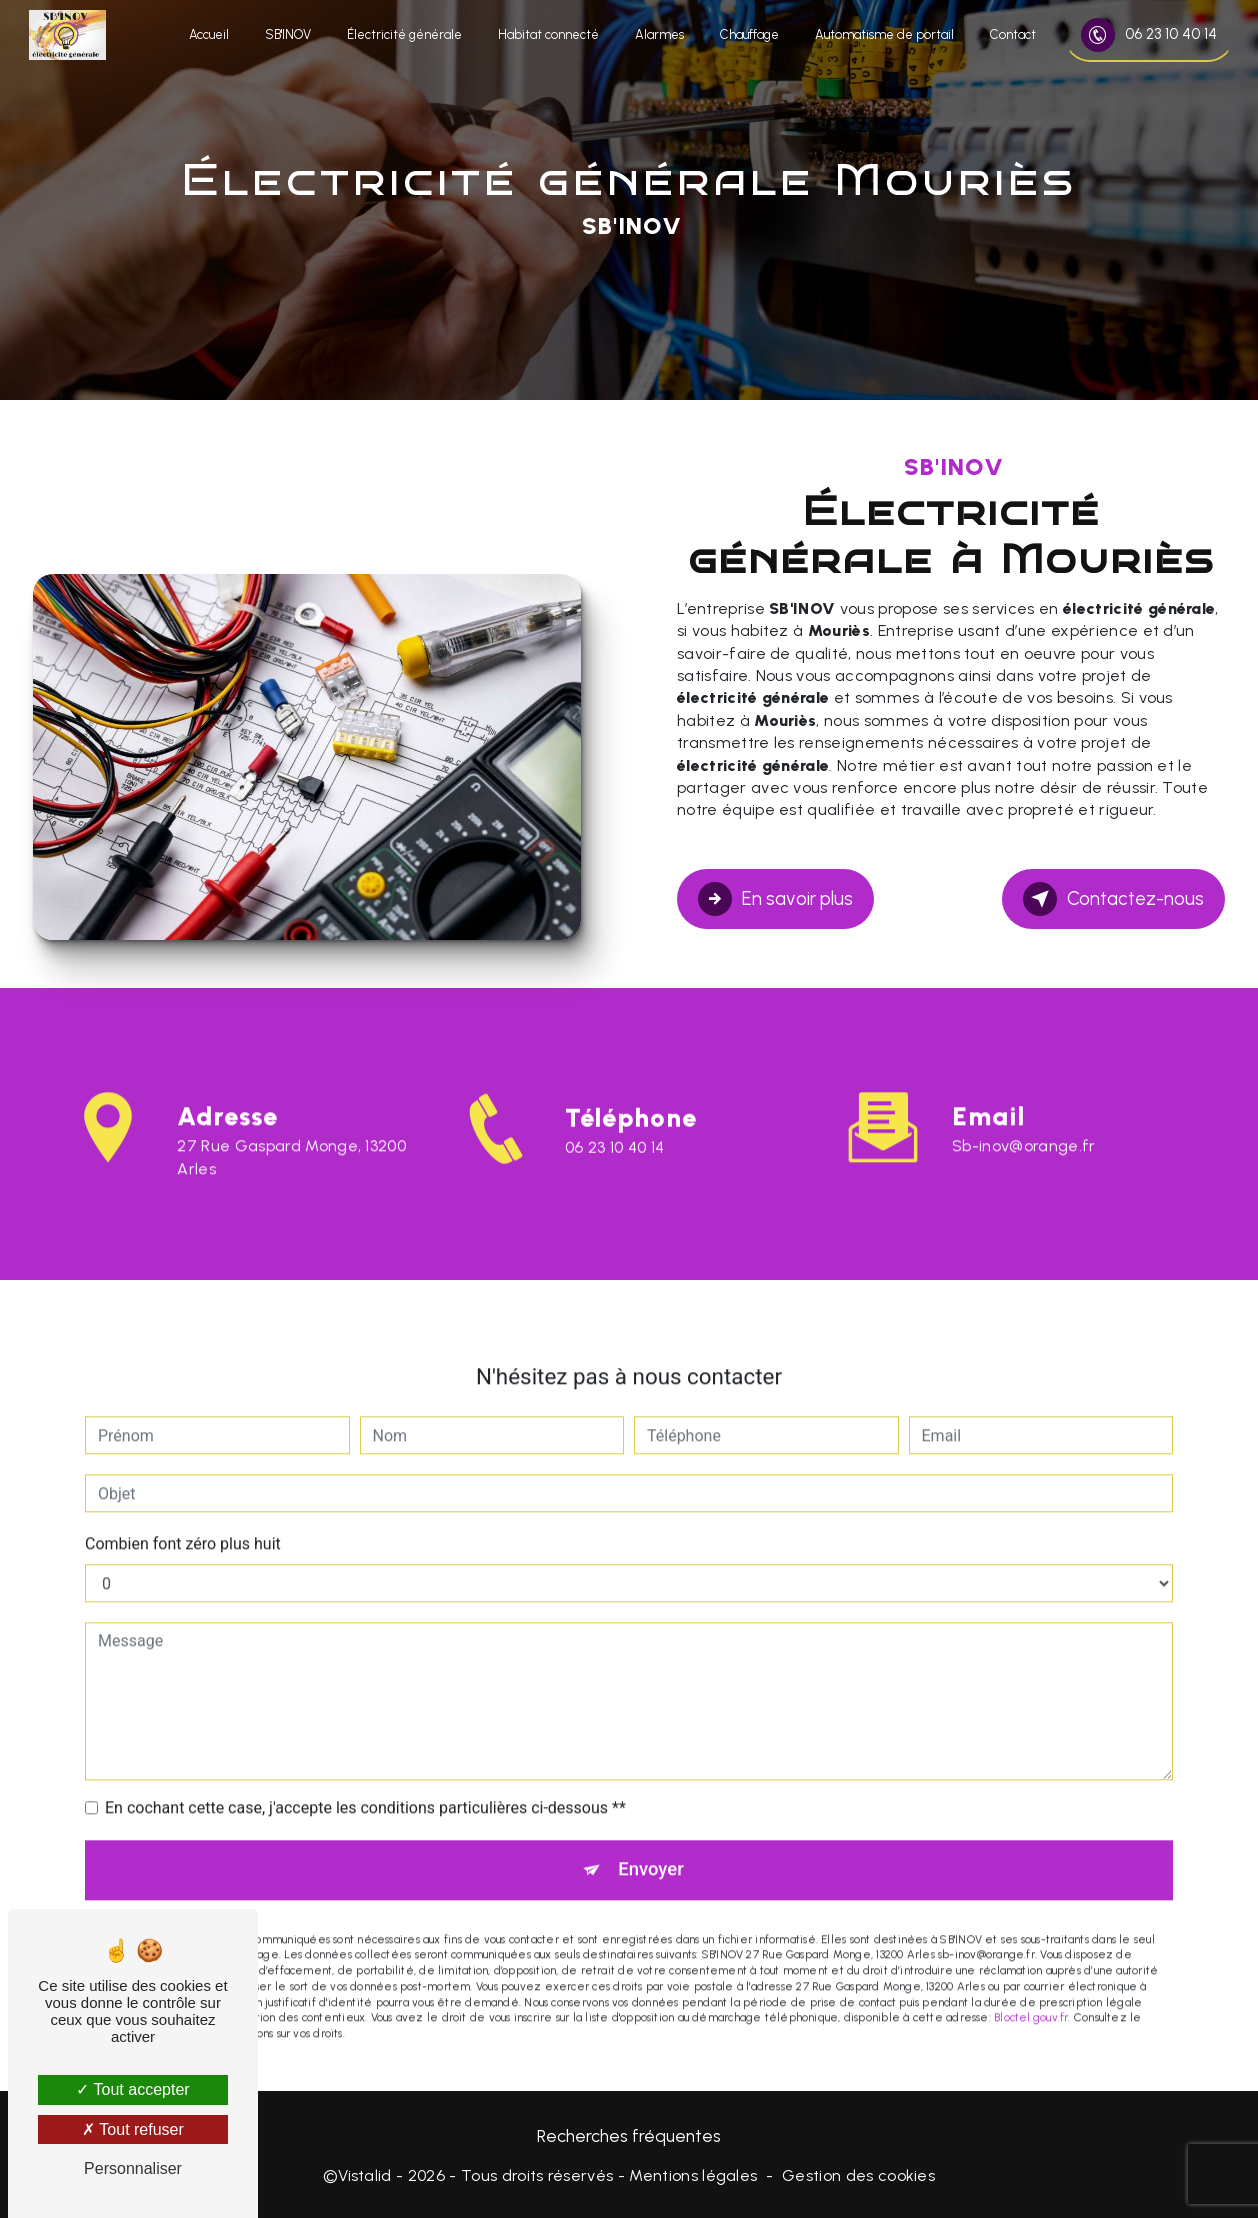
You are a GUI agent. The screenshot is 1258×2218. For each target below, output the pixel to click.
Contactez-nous (1112, 898)
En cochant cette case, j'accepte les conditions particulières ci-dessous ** (365, 1783)
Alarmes (657, 34)
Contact (1011, 34)
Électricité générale (402, 34)
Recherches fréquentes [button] (629, 2133)
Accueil (207, 34)
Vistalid (365, 2174)
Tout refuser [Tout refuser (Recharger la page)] (133, 2129)
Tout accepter (132, 2089)
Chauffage (747, 34)
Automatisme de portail (882, 34)
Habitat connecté (546, 34)
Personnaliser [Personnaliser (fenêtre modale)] (133, 2168)
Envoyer (652, 1845)
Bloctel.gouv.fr (1031, 1994)
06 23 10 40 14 (1147, 35)
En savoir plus (776, 898)
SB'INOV (286, 34)
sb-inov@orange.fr (1023, 1121)
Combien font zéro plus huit (183, 1519)
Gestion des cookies (858, 2174)
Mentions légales (693, 2174)
